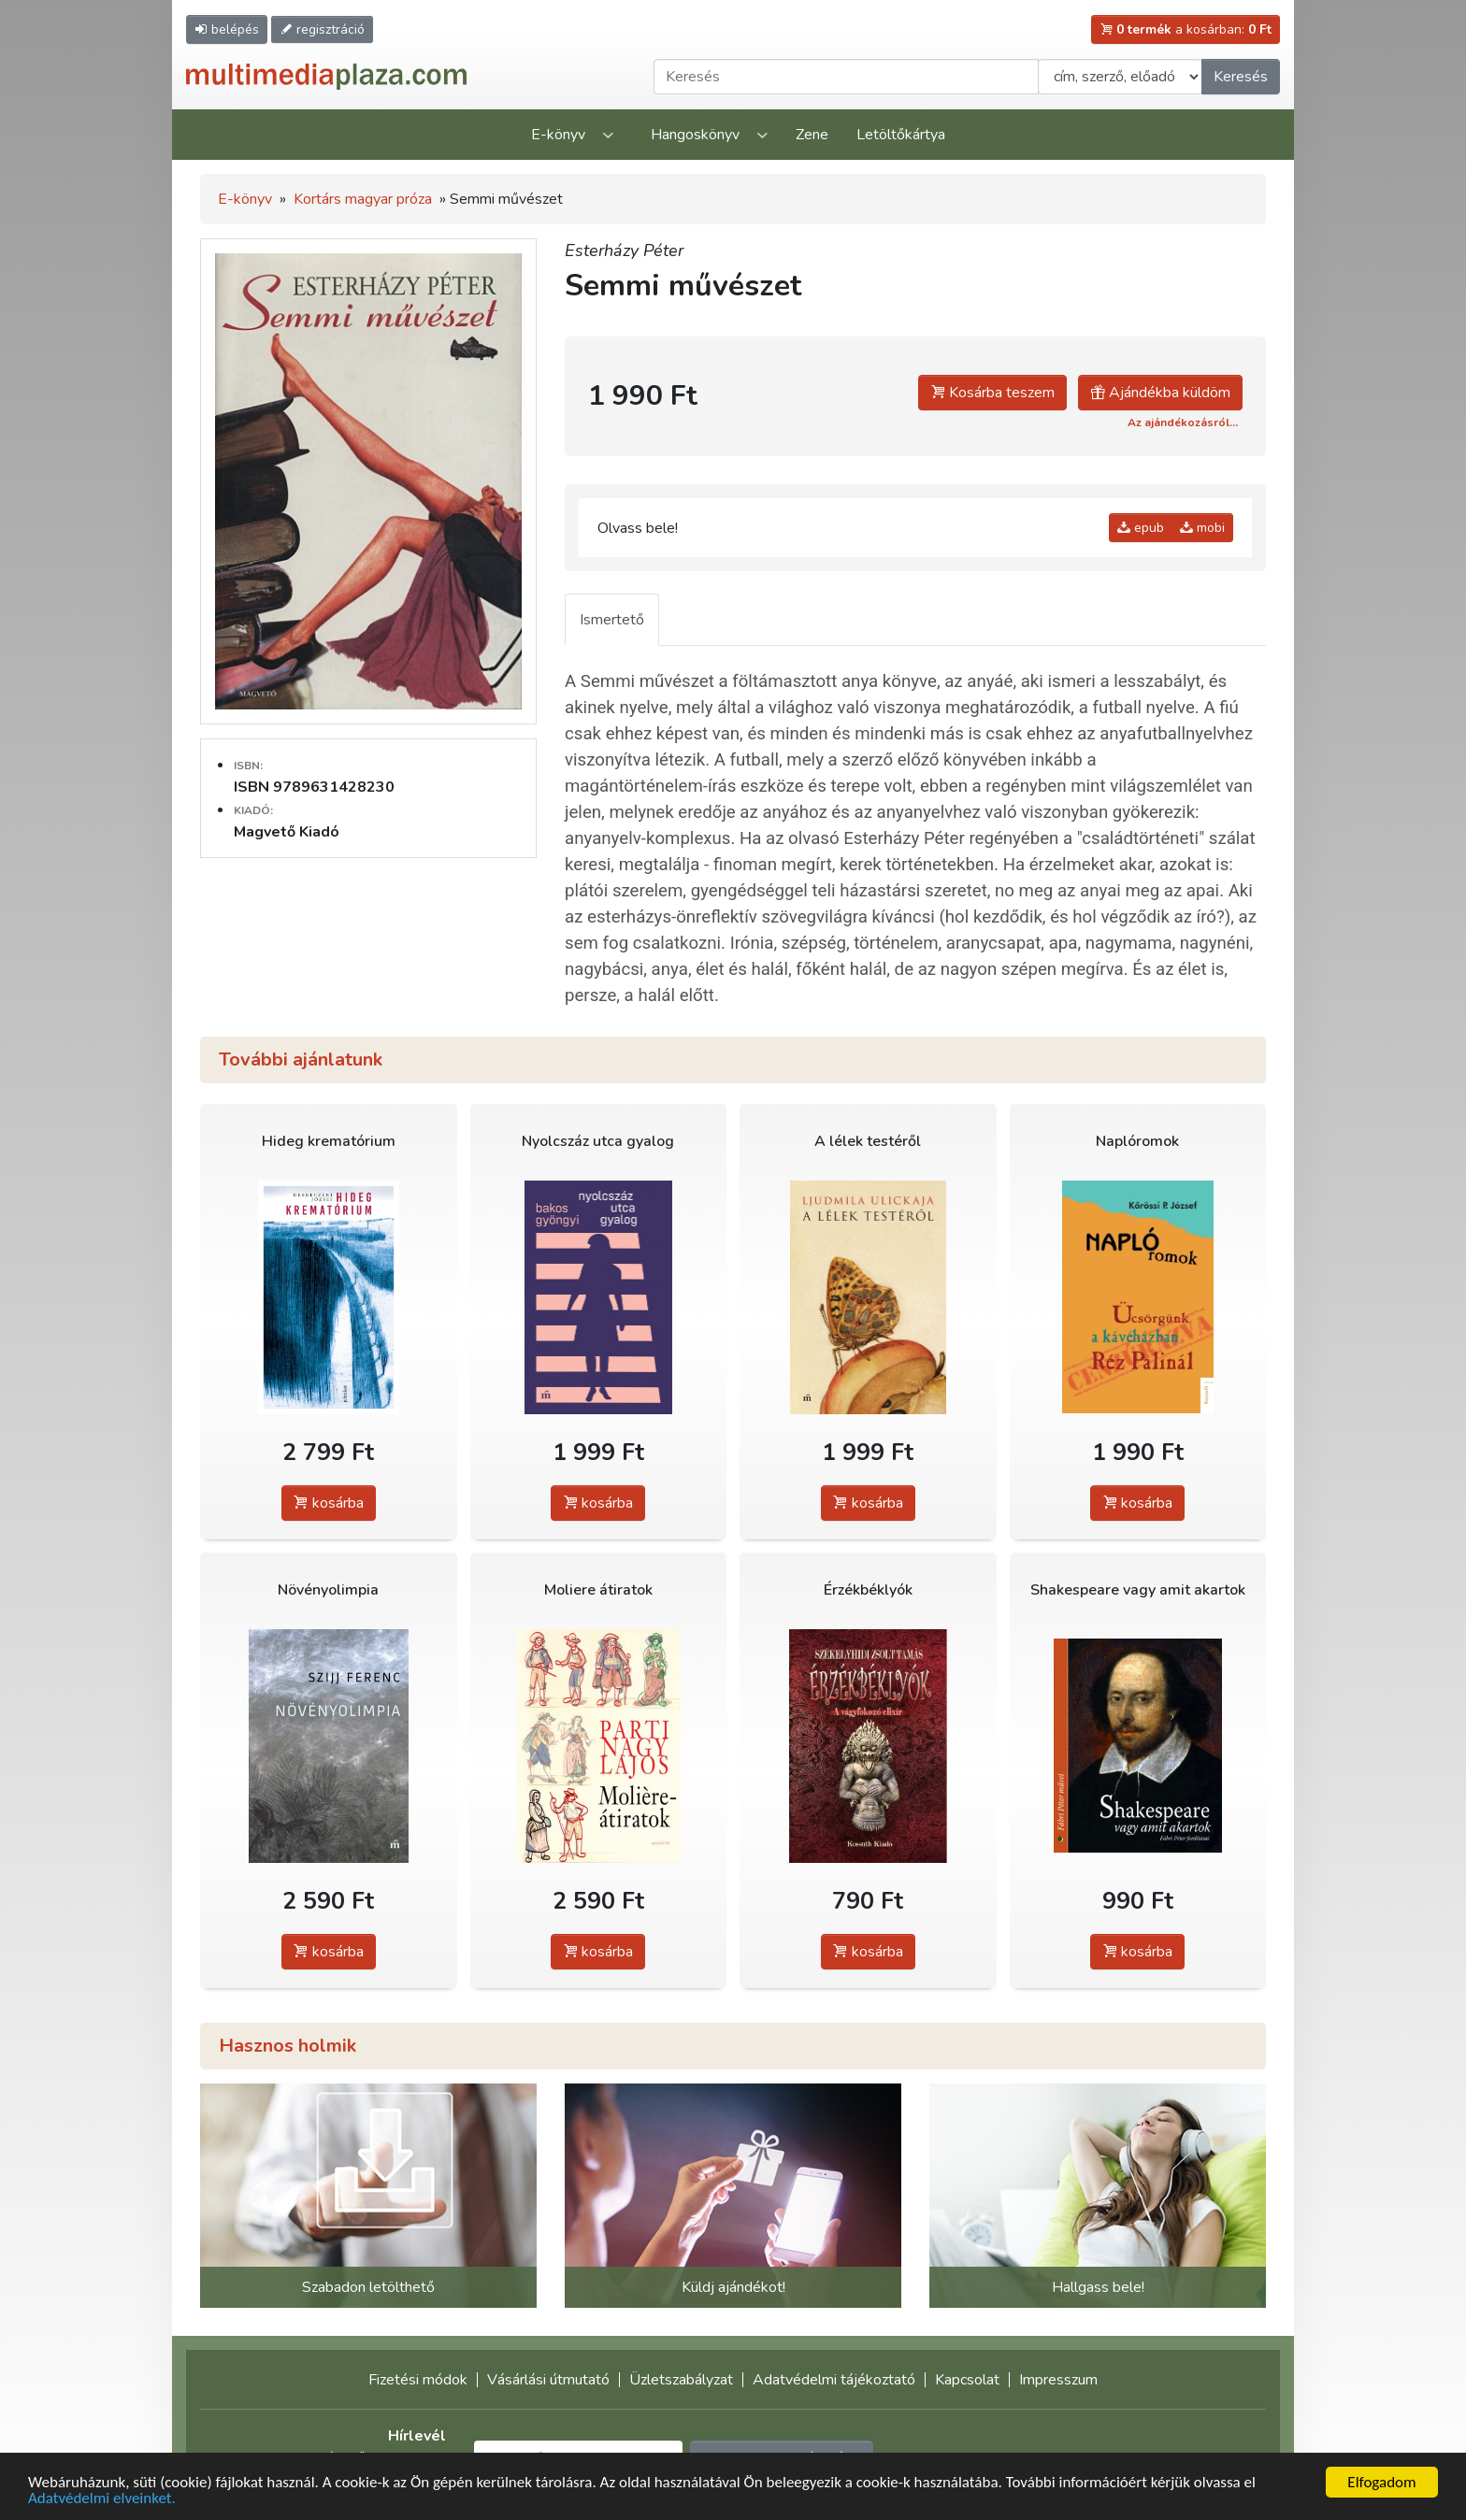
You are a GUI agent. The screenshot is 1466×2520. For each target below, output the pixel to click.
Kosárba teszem (992, 392)
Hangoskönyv (695, 134)
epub (1140, 528)
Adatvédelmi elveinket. (102, 2499)
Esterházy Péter (624, 250)
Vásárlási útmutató (548, 2380)
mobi (1202, 528)
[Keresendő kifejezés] (846, 76)
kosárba (329, 1503)
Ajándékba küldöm (1160, 392)
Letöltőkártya (900, 134)
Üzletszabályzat (681, 2380)
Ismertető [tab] (612, 619)
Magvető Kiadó (286, 832)
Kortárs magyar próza (363, 199)
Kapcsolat (967, 2380)
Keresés (1241, 76)
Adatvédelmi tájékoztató (834, 2380)
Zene (812, 134)
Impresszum (1058, 2380)
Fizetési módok (417, 2380)
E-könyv (558, 134)
